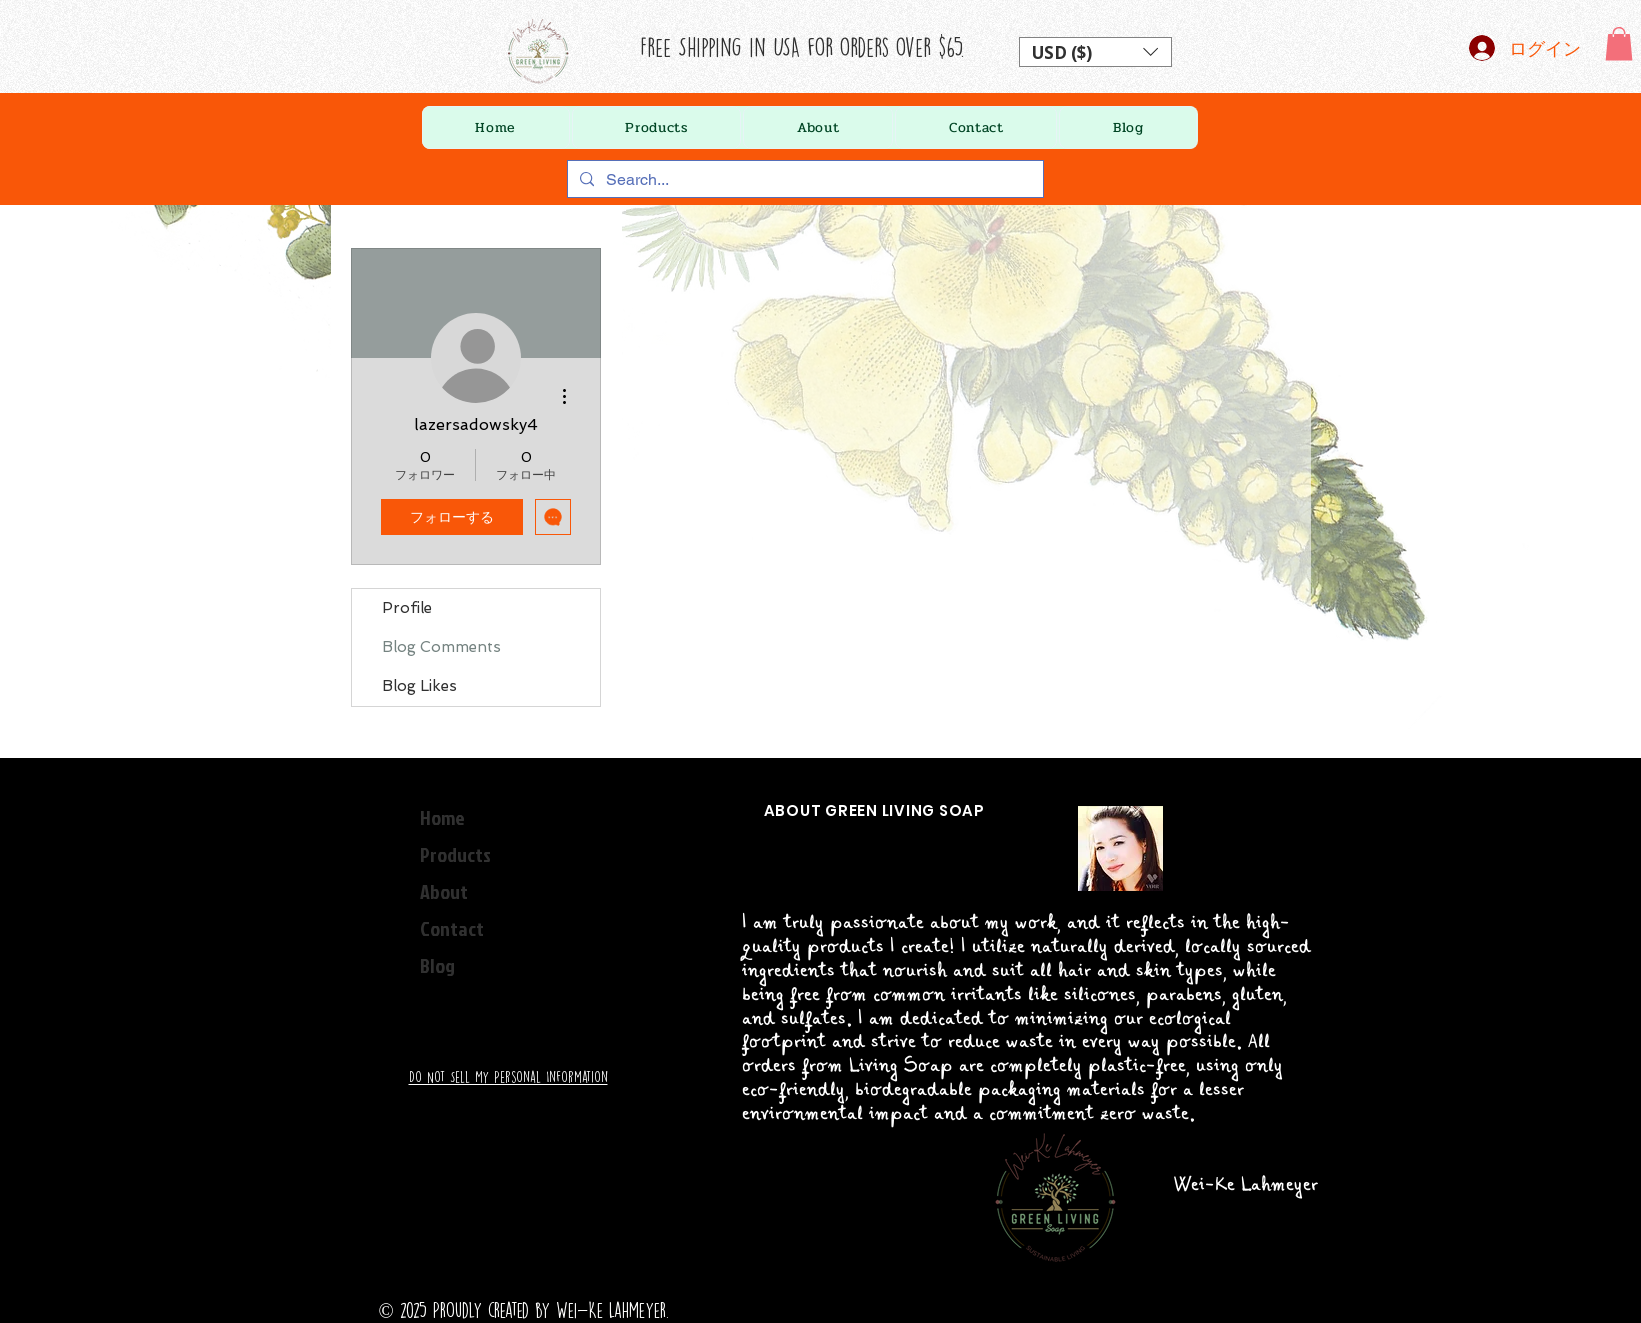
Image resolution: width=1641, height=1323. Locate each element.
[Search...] (803, 180)
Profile (407, 608)
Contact (452, 928)
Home (442, 817)
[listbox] (1095, 52)
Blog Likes (419, 686)
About (444, 891)
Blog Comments (441, 647)
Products (455, 854)
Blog (437, 965)
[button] (1095, 52)
